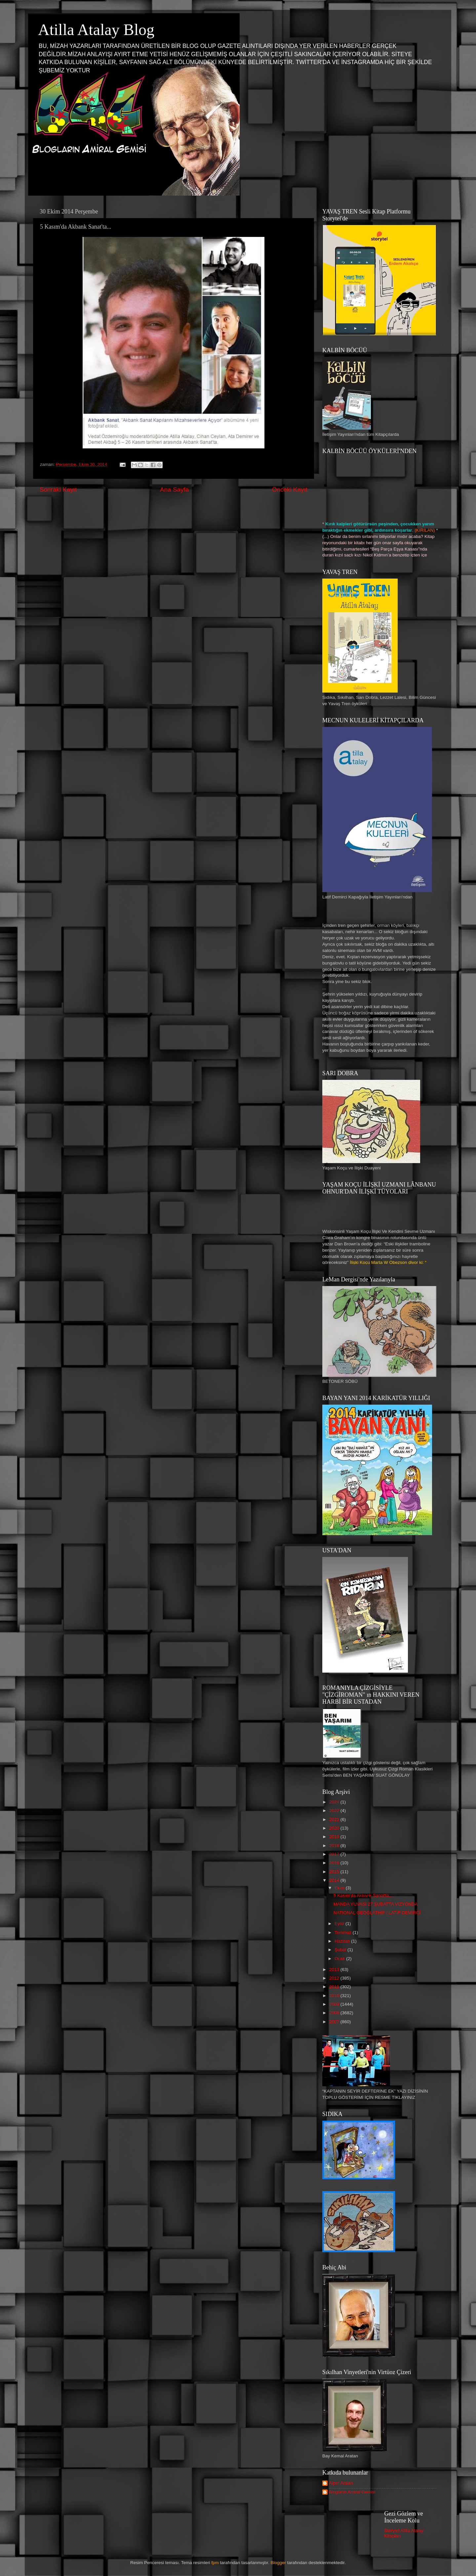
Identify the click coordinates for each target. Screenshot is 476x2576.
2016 (334, 1862)
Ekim (340, 1887)
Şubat (341, 1949)
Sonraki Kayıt (58, 489)
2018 (334, 1845)
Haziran (343, 1941)
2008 (334, 2012)
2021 (334, 1819)
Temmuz (344, 1932)
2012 (334, 1978)
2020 (334, 1828)
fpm (215, 2562)
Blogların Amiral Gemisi (352, 2491)
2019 (334, 1836)
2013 (334, 1969)
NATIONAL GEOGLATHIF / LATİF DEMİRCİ (377, 1912)
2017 (334, 1854)
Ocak (340, 1958)
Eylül (340, 1923)
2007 (334, 2021)
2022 (334, 1810)
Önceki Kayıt (289, 489)
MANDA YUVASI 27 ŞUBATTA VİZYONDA (376, 1904)
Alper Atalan (341, 2483)
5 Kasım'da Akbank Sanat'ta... (363, 1895)
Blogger (278, 2562)
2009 (334, 2004)
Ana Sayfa (174, 489)
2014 (334, 1880)
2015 (334, 1871)
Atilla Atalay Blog (96, 29)
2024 (334, 1801)
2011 (334, 1986)
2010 (334, 1995)
